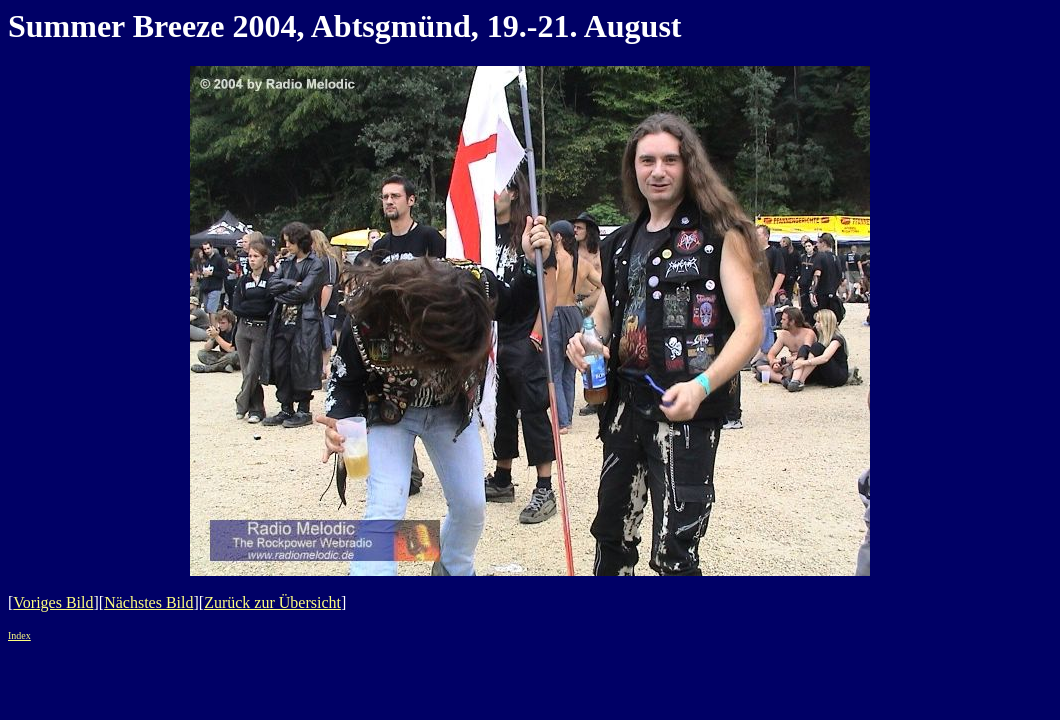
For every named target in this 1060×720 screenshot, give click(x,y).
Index (19, 635)
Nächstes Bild (148, 602)
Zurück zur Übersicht (272, 602)
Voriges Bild (53, 602)
